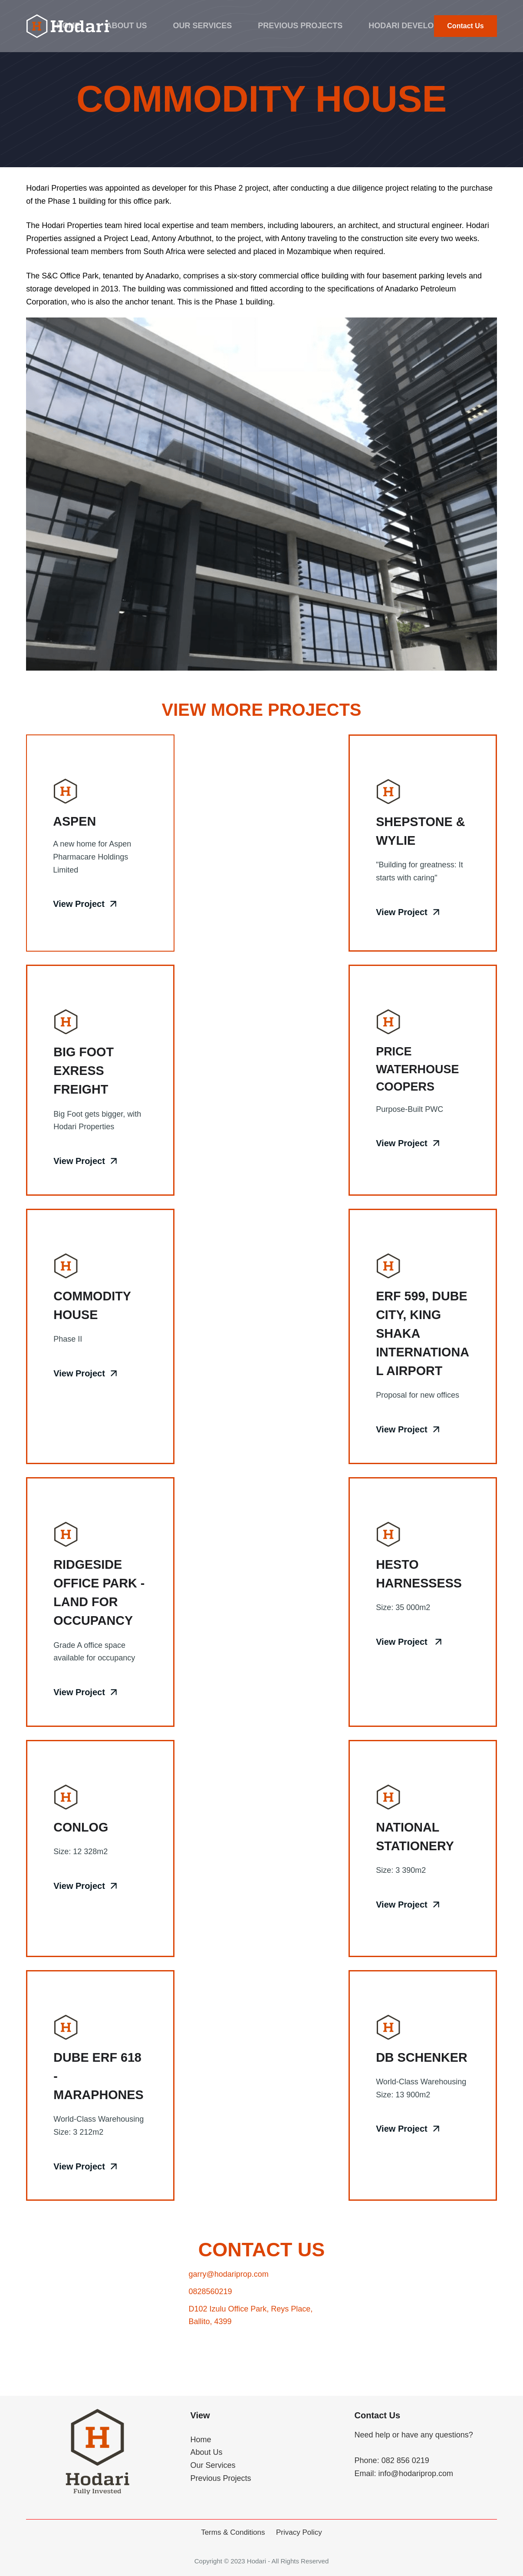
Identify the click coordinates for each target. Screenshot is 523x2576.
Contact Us (465, 26)
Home (68, 25)
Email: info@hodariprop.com (404, 2473)
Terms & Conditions (233, 2532)
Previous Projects (300, 25)
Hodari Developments (417, 25)
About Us (126, 25)
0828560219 (210, 2328)
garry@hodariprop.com (228, 2310)
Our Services (202, 25)
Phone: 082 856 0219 (392, 2460)
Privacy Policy (299, 2532)
